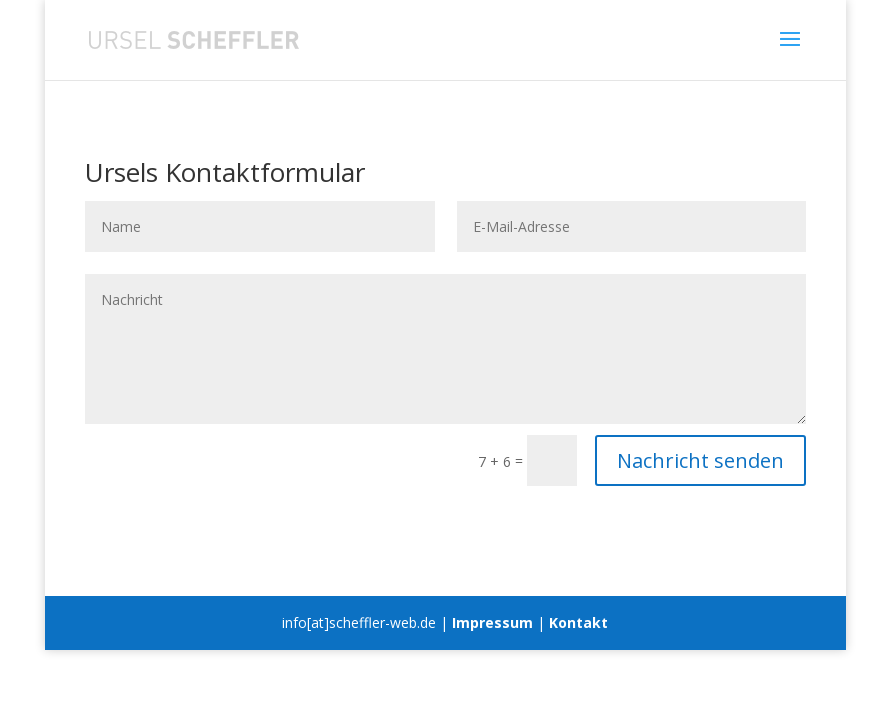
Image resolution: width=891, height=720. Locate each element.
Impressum (492, 622)
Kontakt (578, 622)
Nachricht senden (700, 460)
